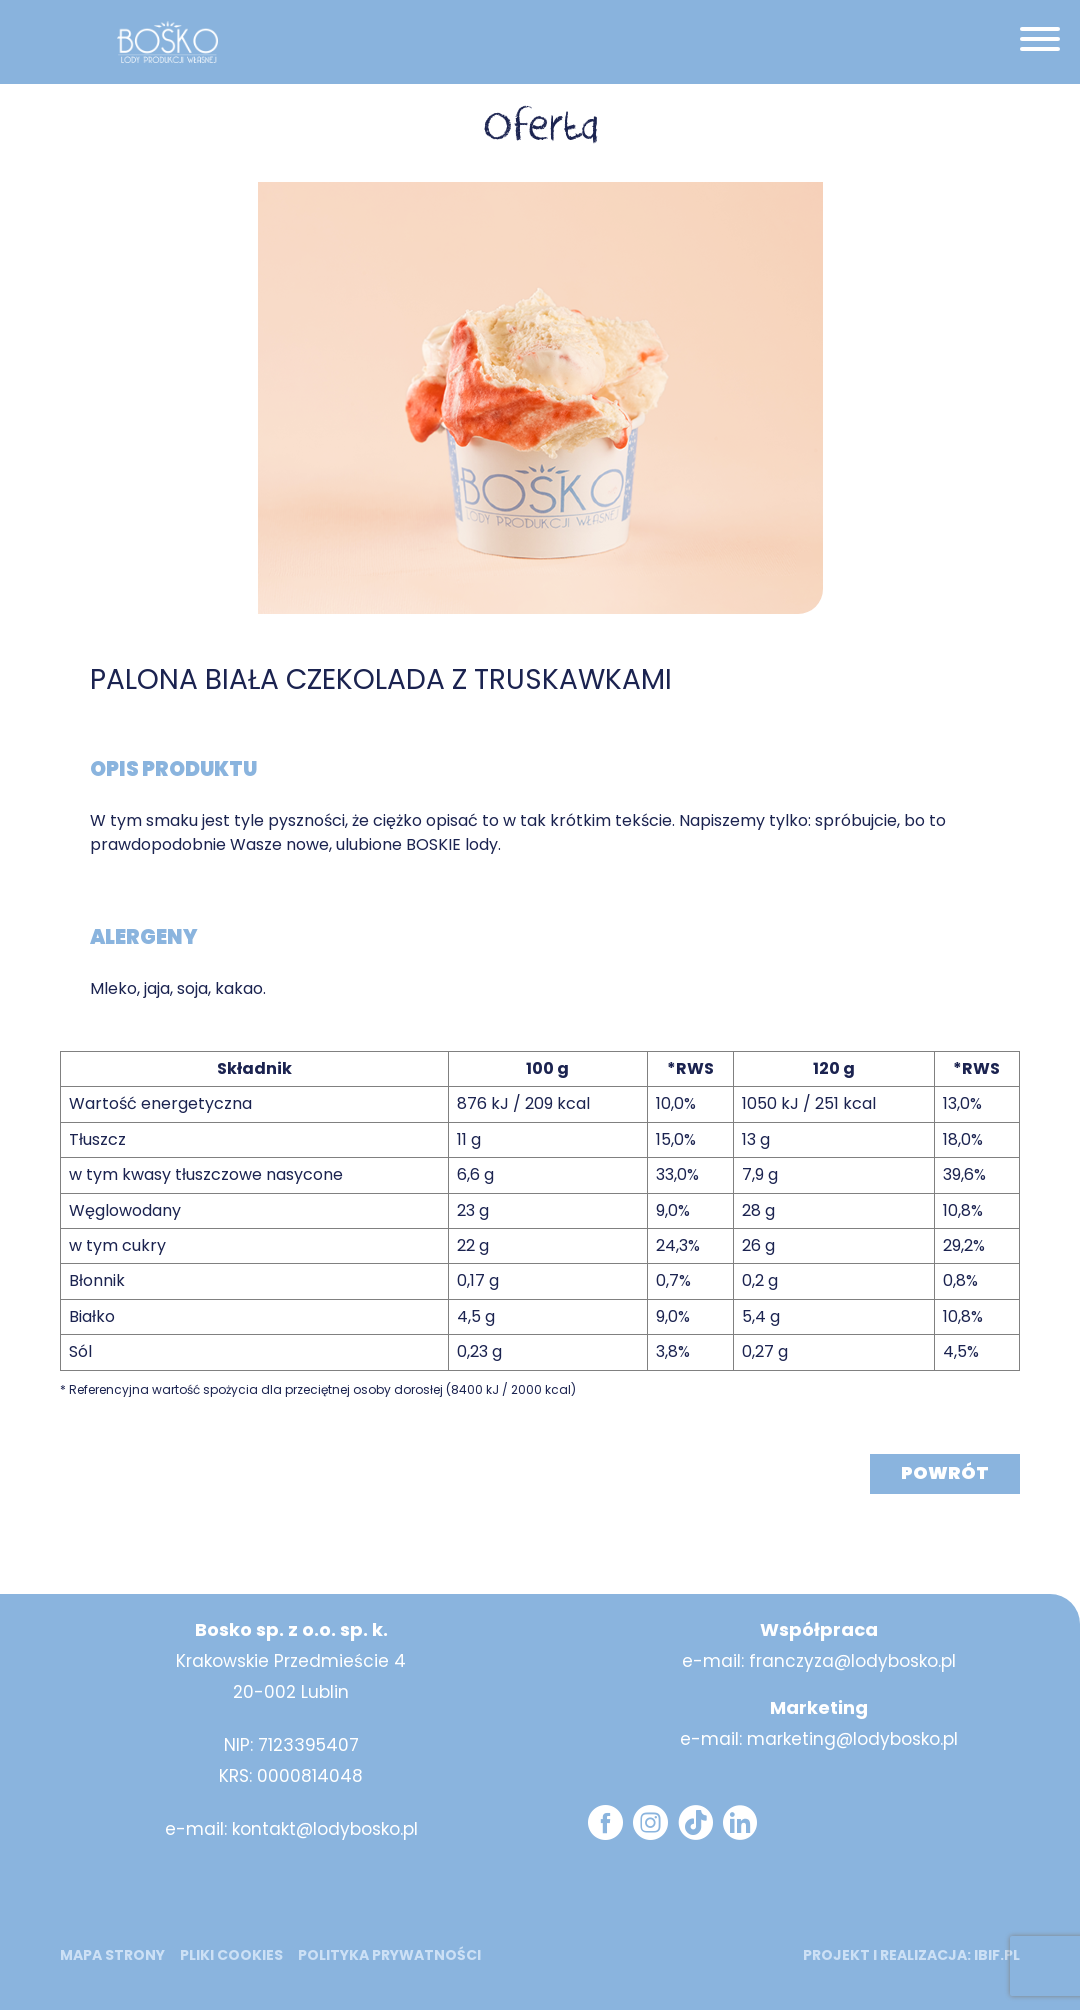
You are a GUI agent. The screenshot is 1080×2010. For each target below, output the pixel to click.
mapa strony (112, 1955)
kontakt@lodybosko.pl (325, 1829)
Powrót (945, 1472)
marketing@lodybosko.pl (852, 1739)
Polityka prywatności (389, 1955)
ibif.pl (997, 1955)
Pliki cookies (231, 1955)
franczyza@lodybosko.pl (852, 1661)
